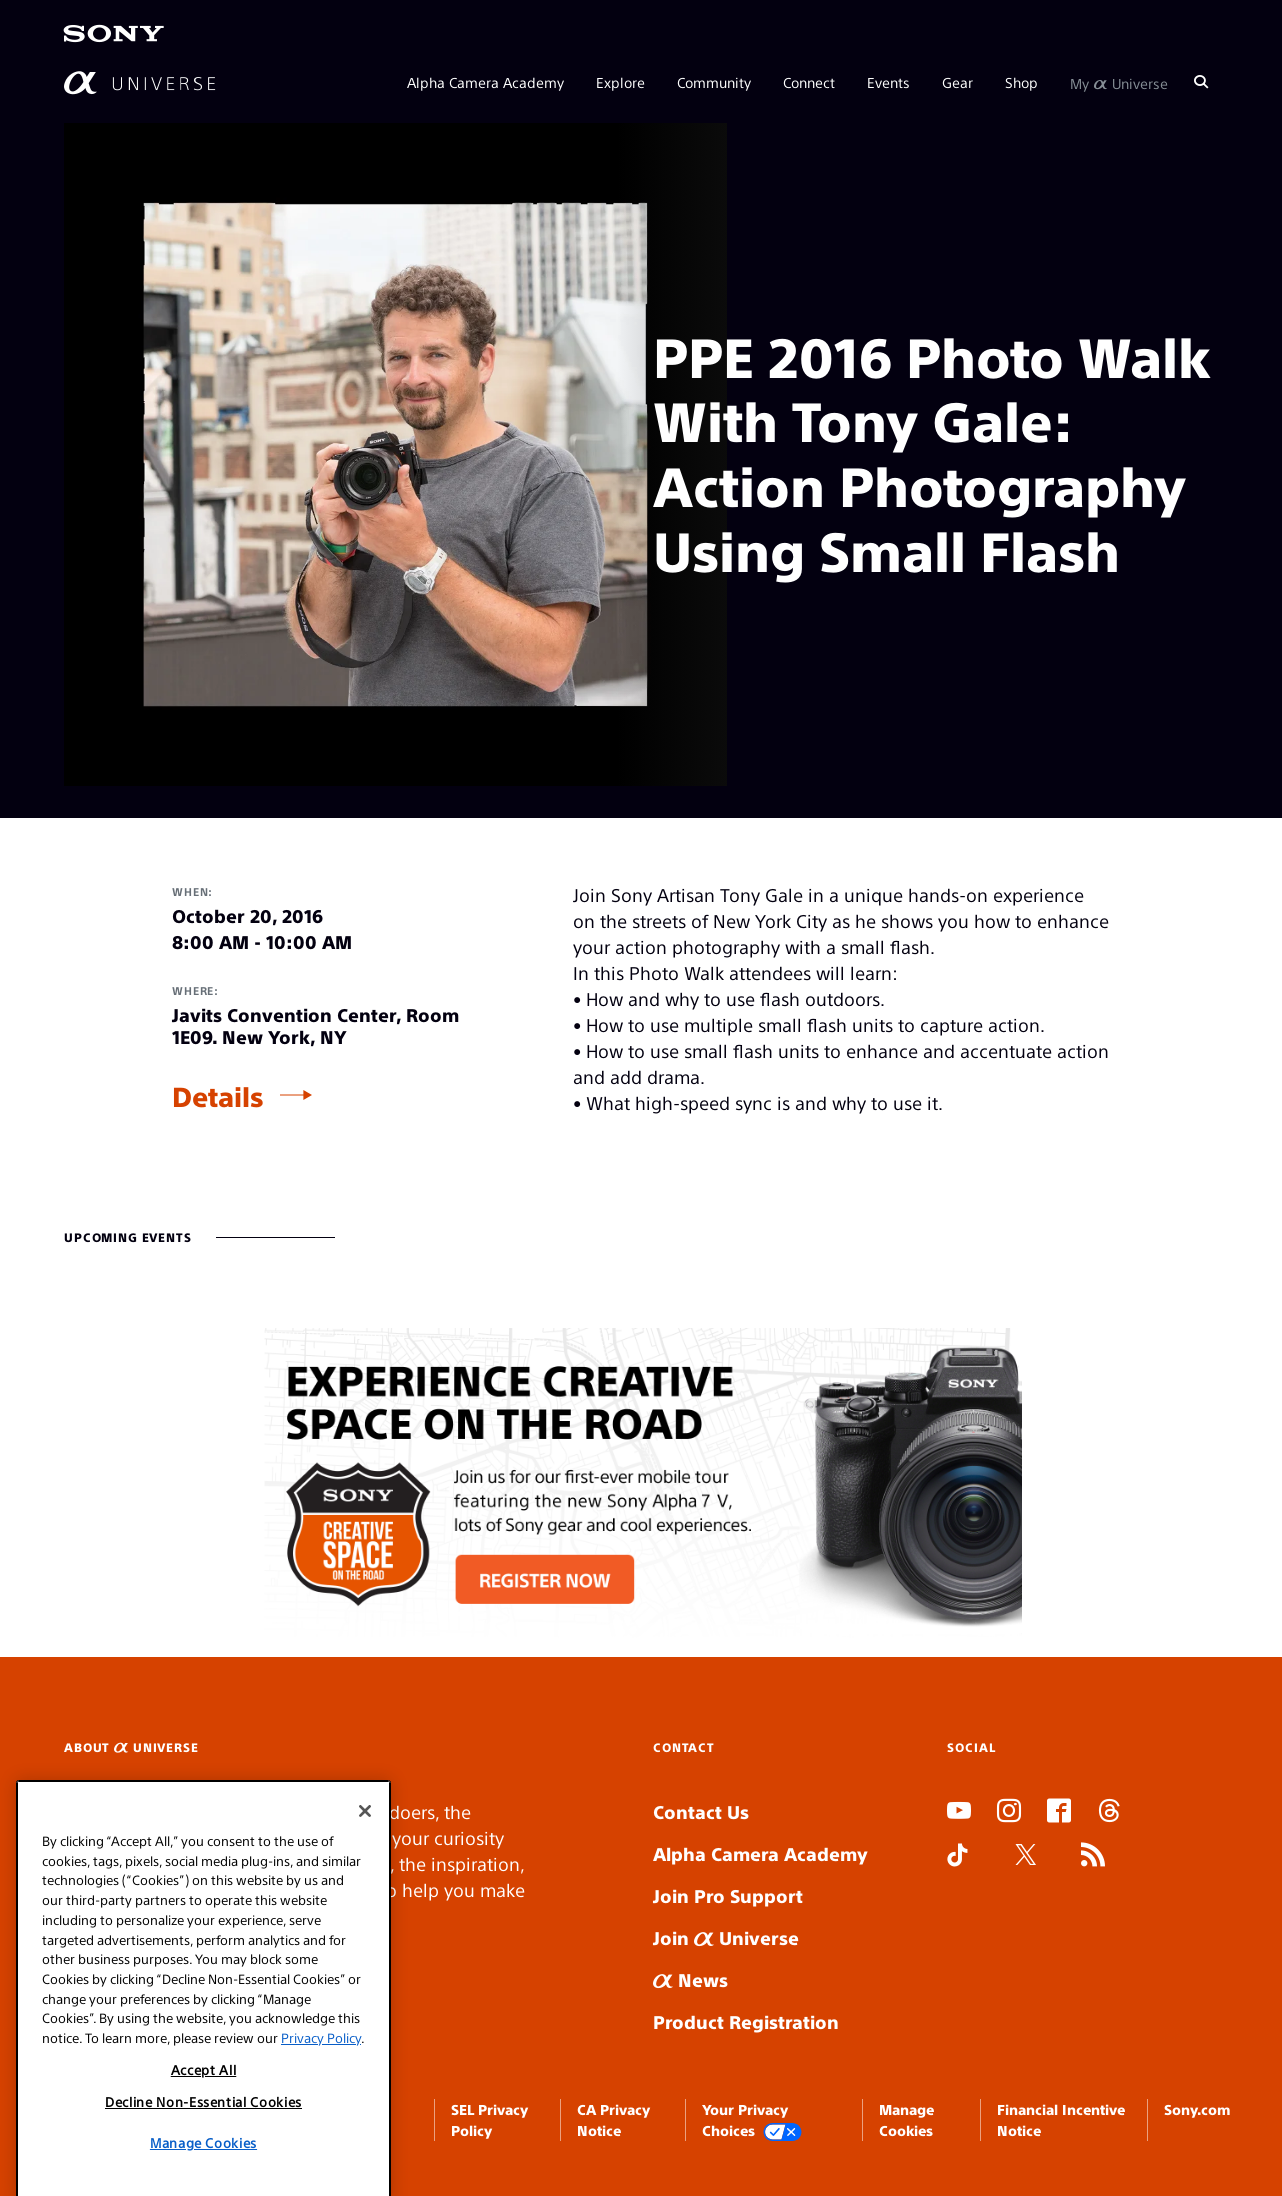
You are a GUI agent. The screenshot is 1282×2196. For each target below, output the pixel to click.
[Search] (1201, 82)
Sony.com (1197, 2109)
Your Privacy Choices (752, 2120)
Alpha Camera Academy (485, 82)
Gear (957, 82)
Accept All (204, 2155)
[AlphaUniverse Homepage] (139, 82)
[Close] (365, 1898)
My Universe (1119, 82)
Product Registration (746, 2021)
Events (888, 82)
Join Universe (726, 1937)
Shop (1021, 82)
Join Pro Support (728, 1895)
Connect (809, 82)
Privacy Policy (321, 2124)
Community (714, 82)
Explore (620, 82)
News (690, 1979)
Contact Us (701, 1811)
